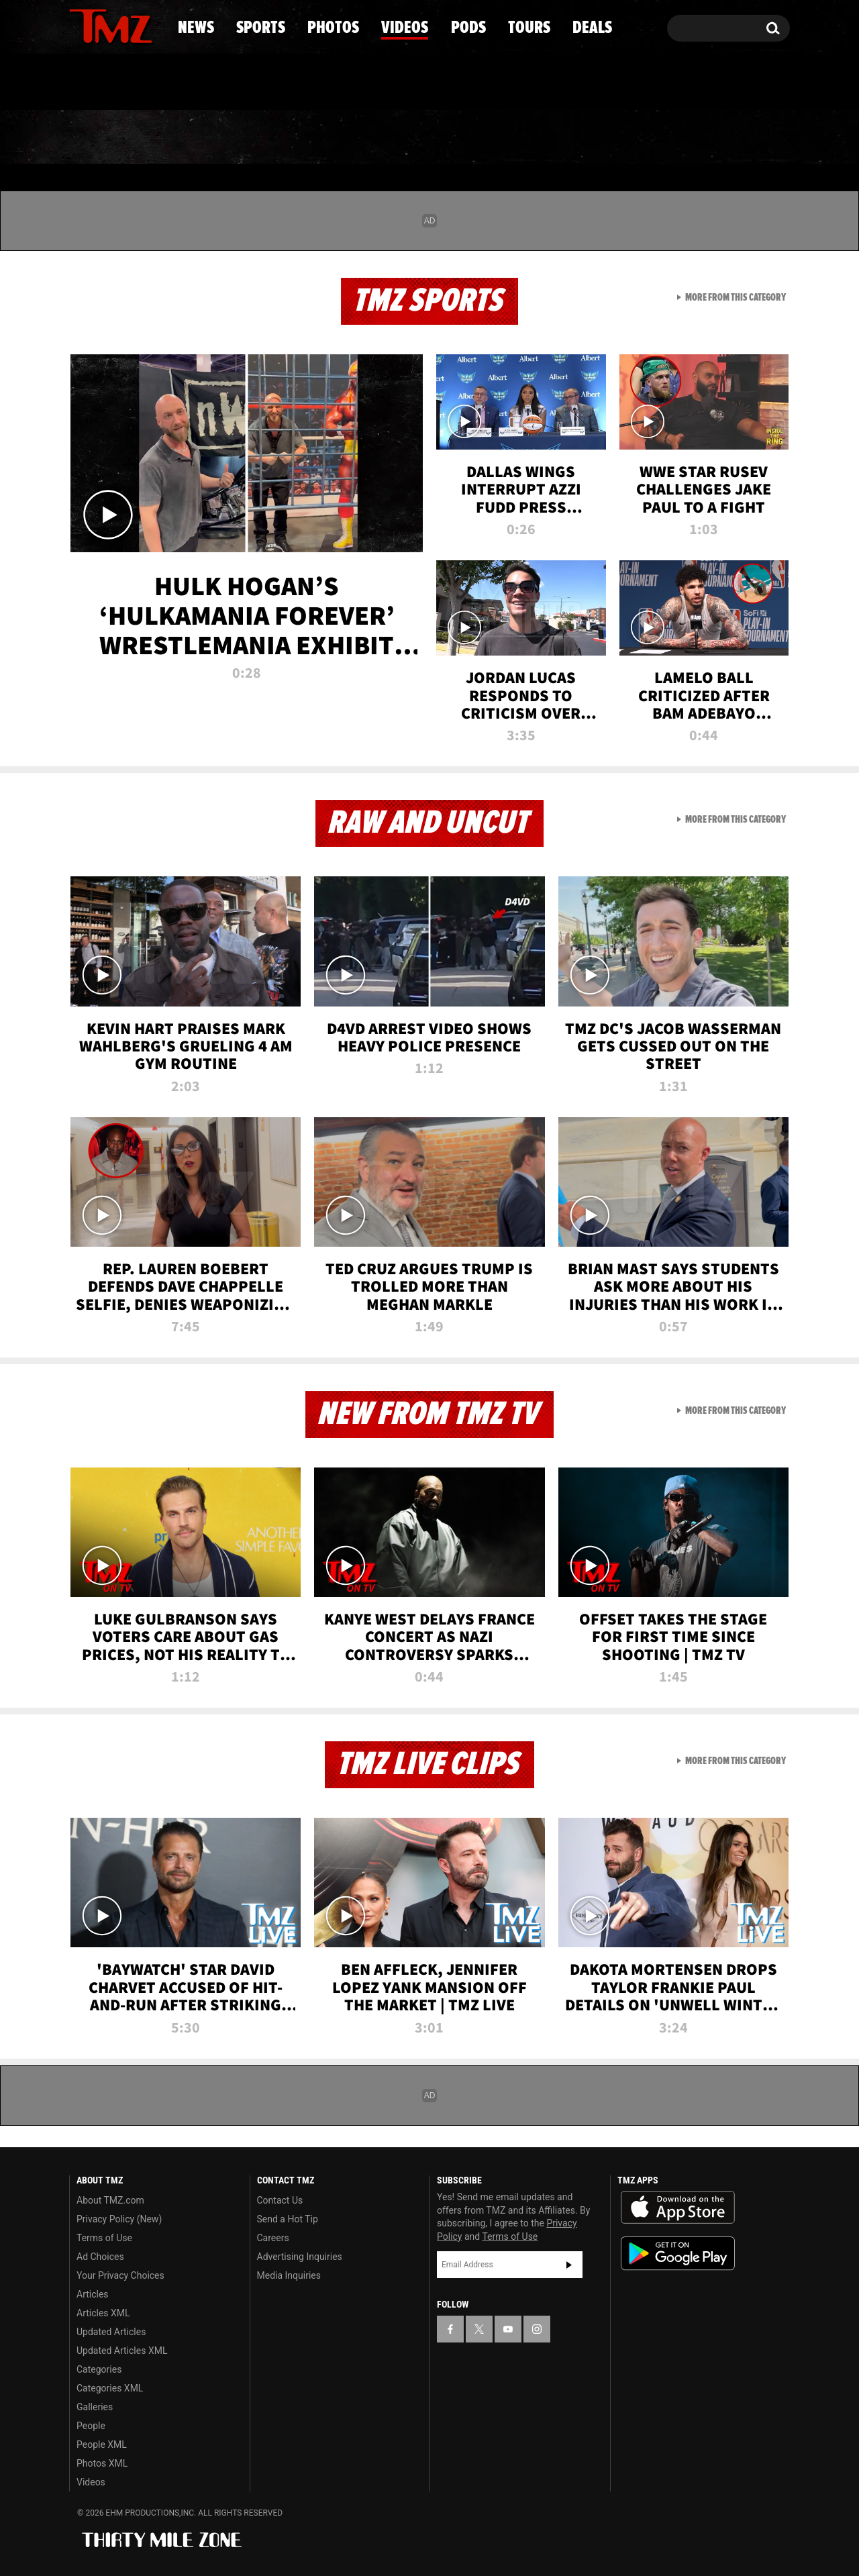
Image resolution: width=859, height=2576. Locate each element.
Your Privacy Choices (120, 2275)
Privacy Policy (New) (119, 2219)
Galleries (95, 2407)
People (91, 2425)
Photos (320, 137)
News (101, 137)
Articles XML (103, 2313)
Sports (205, 137)
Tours (631, 137)
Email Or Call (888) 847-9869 (223, 83)
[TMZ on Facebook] (80, 25)
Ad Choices (100, 2256)
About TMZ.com (110, 2200)
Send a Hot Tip (287, 2219)
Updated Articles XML (122, 2350)
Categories (99, 2369)
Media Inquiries (289, 2275)
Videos (433, 137)
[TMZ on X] (100, 25)
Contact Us (280, 2200)
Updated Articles (111, 2331)
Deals (732, 137)
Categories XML (110, 2388)
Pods (533, 137)
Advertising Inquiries (299, 2256)
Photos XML (102, 2463)
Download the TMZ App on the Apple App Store (678, 2207)
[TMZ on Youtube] (123, 25)
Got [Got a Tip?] (112, 82)
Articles (93, 2294)
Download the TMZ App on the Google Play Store (678, 2253)
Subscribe (569, 2264)
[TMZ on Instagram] (149, 25)
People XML (102, 2444)
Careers (273, 2237)
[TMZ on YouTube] (508, 2329)
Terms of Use (104, 2237)
